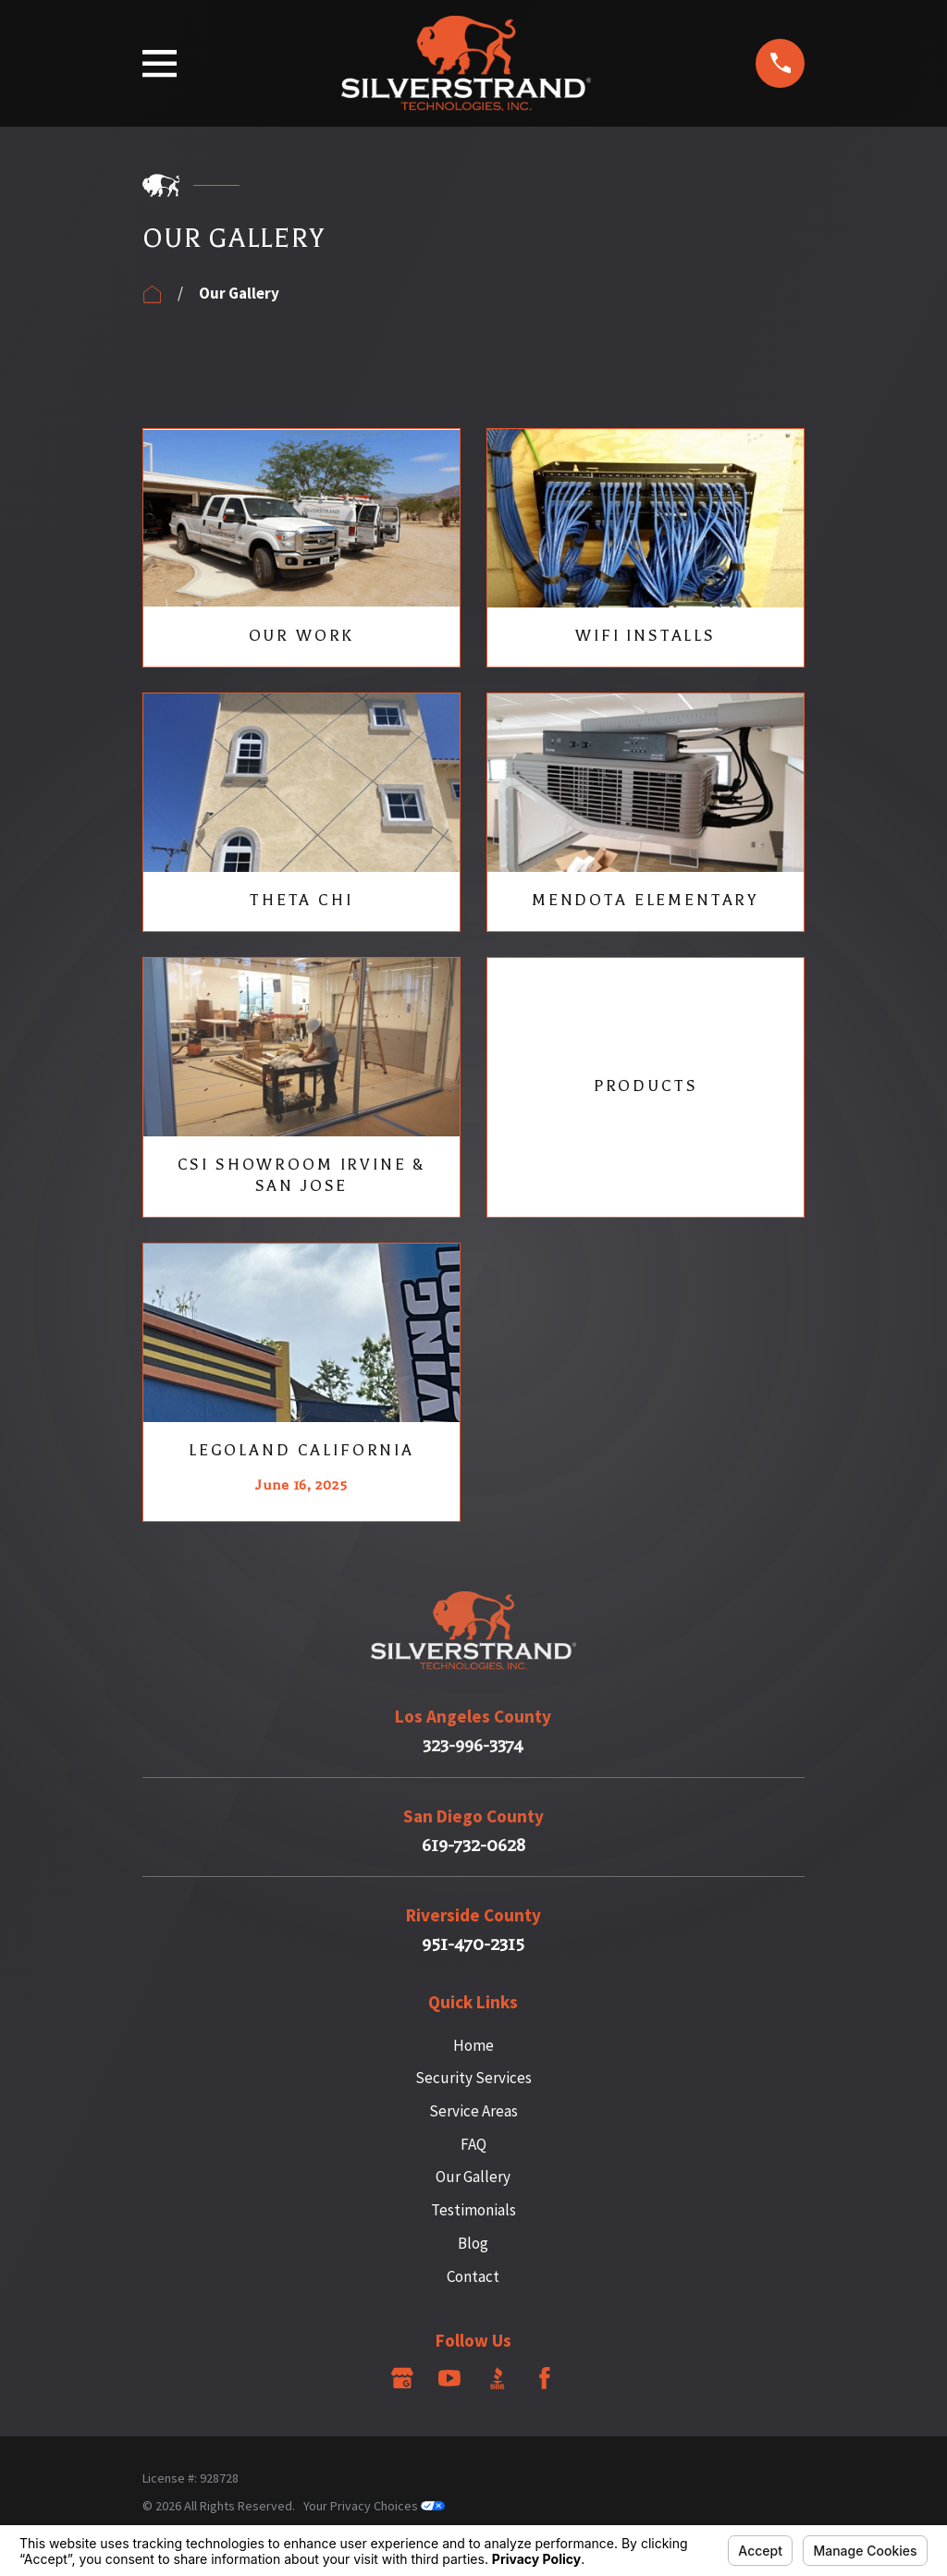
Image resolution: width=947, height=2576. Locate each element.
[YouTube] (449, 2378)
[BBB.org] (497, 2378)
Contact (473, 2276)
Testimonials (473, 2210)
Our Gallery (473, 2176)
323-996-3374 (473, 1746)
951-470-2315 (473, 1945)
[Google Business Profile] (402, 2378)
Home (473, 2045)
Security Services (473, 2077)
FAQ (473, 2144)
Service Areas (473, 2111)
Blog (473, 2243)
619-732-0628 (473, 1846)
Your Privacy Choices (374, 2505)
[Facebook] (545, 2378)
